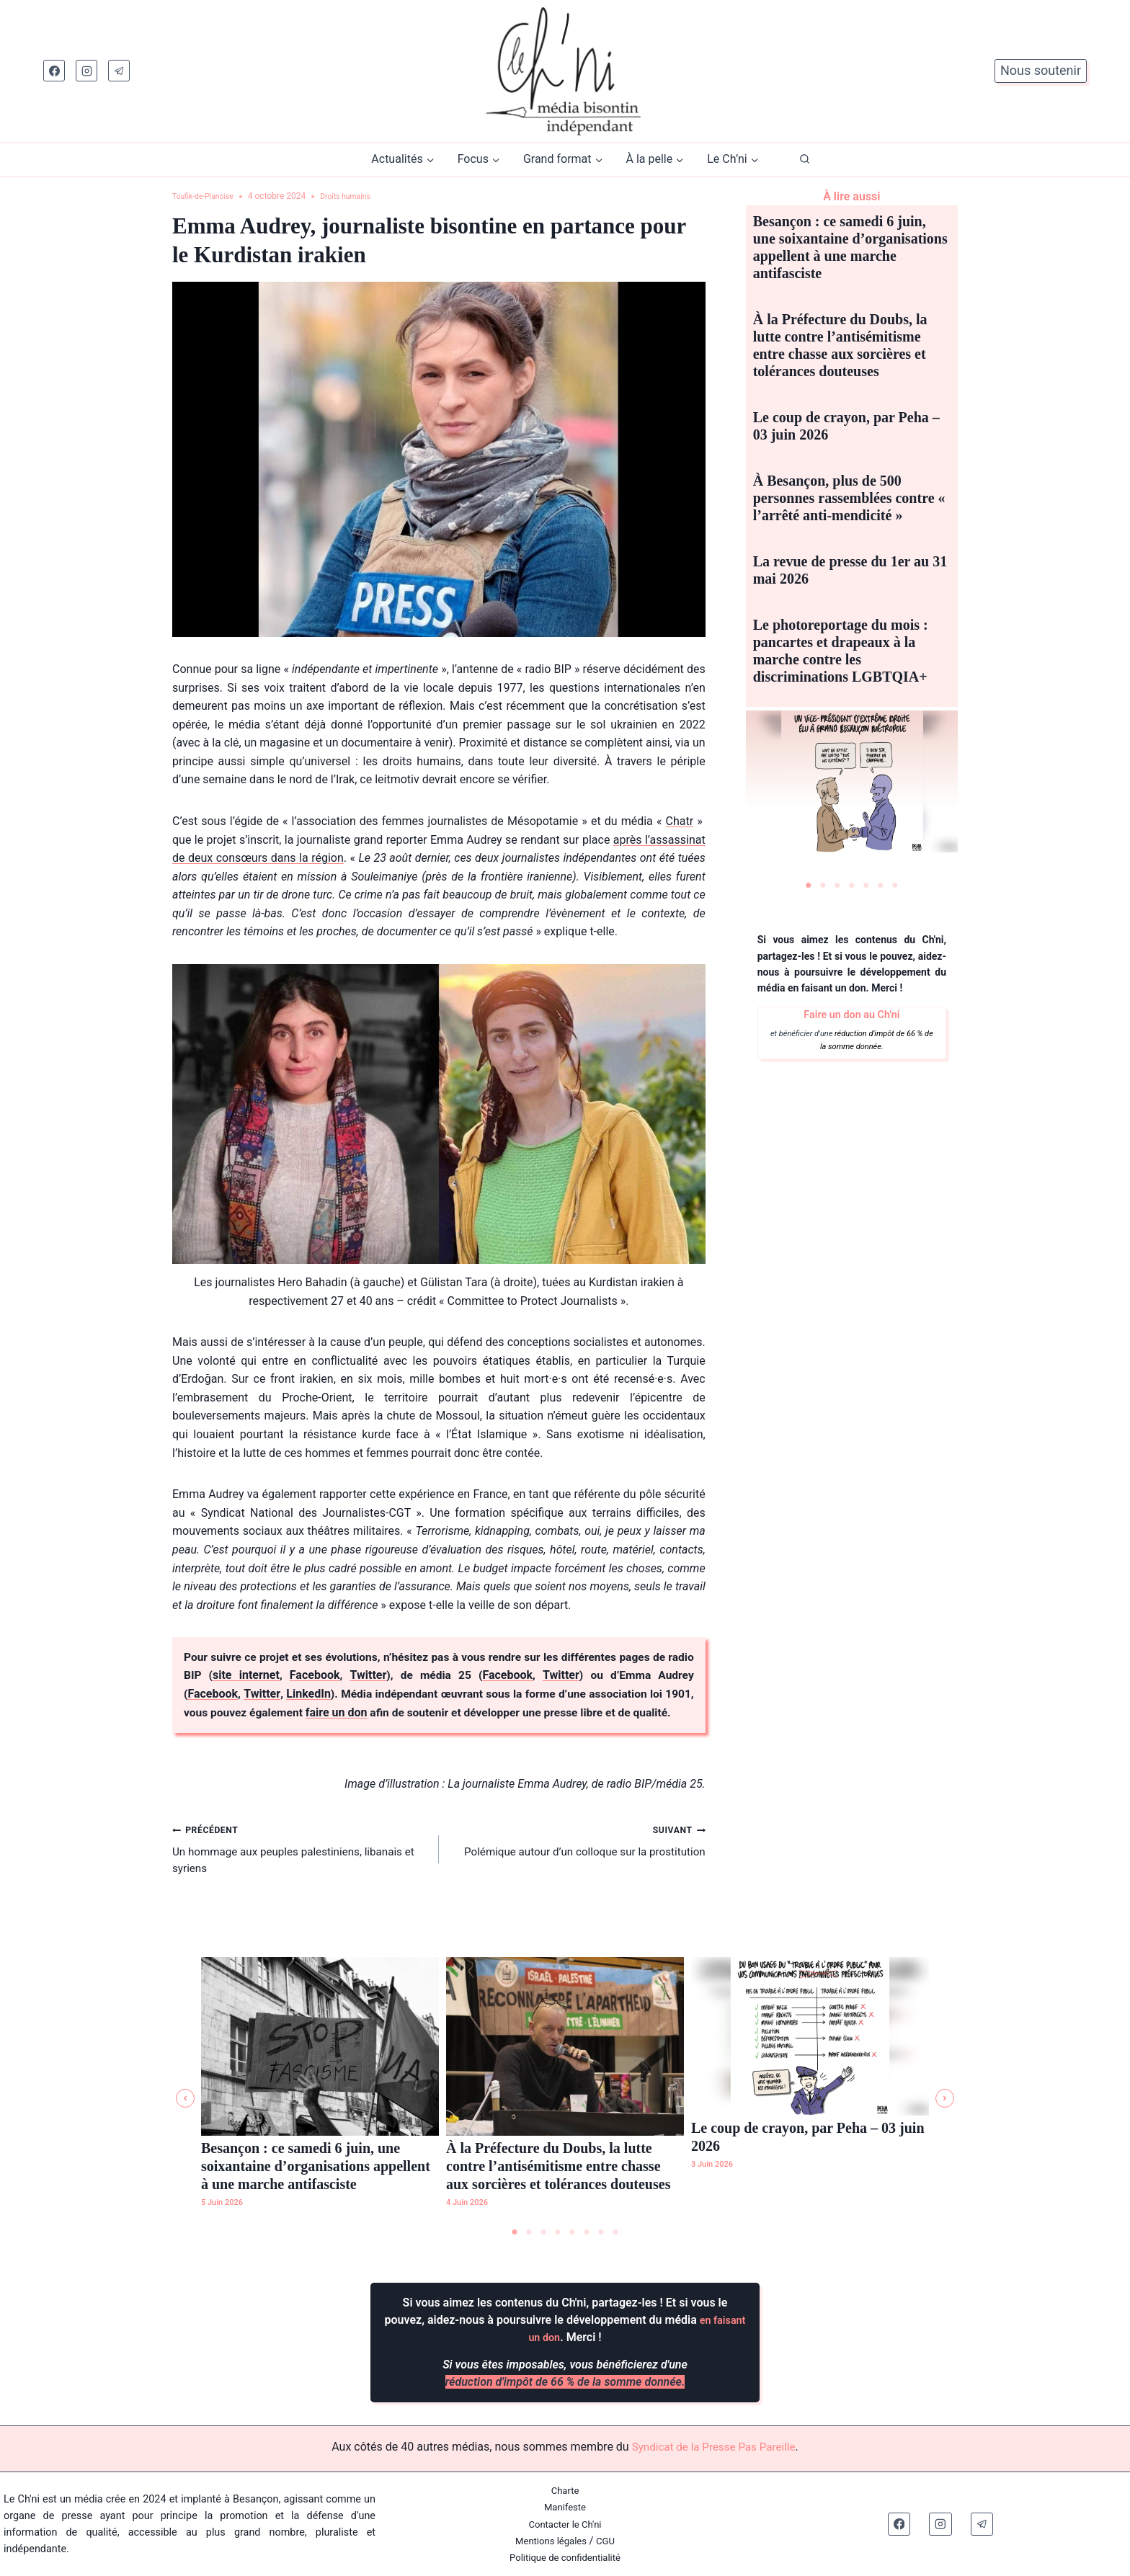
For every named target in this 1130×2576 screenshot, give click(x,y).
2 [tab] (823, 885)
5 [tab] (866, 885)
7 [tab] (895, 885)
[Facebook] (54, 70)
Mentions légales (550, 2541)
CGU (609, 2541)
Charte (565, 2490)
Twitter (387, 1676)
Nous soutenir (1040, 70)
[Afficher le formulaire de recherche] (804, 159)
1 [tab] (808, 885)
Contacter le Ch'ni (565, 2524)
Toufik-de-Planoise (208, 196)
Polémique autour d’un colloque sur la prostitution (578, 1861)
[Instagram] (86, 70)
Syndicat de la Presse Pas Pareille (713, 2447)
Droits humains (359, 196)
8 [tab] (615, 2232)
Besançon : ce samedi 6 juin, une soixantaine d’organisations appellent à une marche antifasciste (315, 2164)
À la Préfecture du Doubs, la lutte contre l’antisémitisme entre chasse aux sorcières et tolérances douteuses (558, 2164)
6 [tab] (880, 885)
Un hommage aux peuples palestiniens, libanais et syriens (299, 1870)
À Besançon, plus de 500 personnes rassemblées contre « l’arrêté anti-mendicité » (849, 498)
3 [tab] (837, 885)
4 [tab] (852, 885)
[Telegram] (119, 70)
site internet (273, 1676)
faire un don (378, 1713)
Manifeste (565, 2507)
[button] (185, 2098)
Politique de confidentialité (565, 2558)
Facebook (337, 1676)
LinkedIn (312, 1694)
